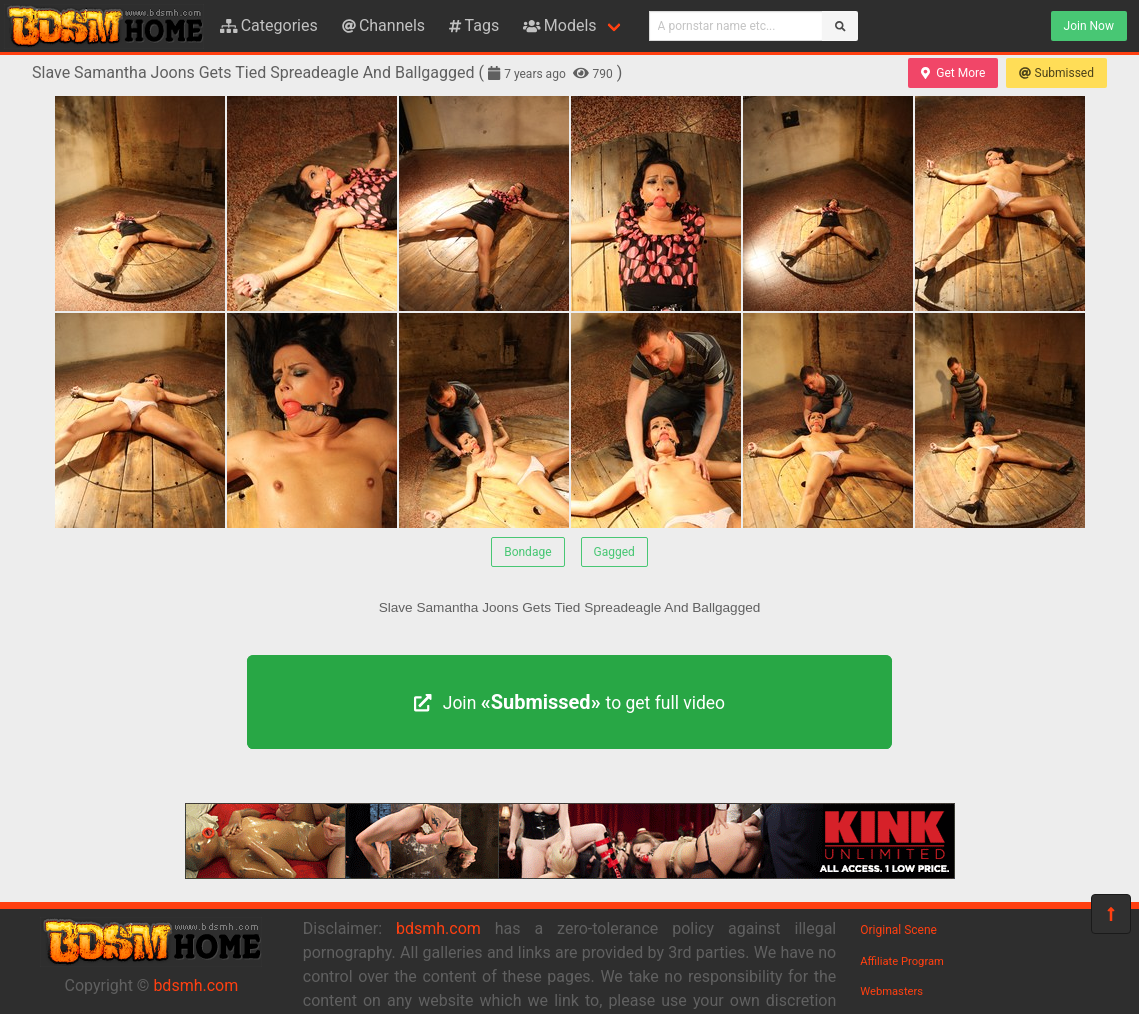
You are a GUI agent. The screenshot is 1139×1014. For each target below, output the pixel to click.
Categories (269, 25)
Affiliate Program (902, 961)
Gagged (614, 552)
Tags (474, 25)
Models (559, 25)
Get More (953, 73)
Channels (383, 25)
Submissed (1056, 73)
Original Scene (898, 930)
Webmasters (891, 991)
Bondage (527, 552)
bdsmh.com (195, 985)
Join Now (1089, 26)
